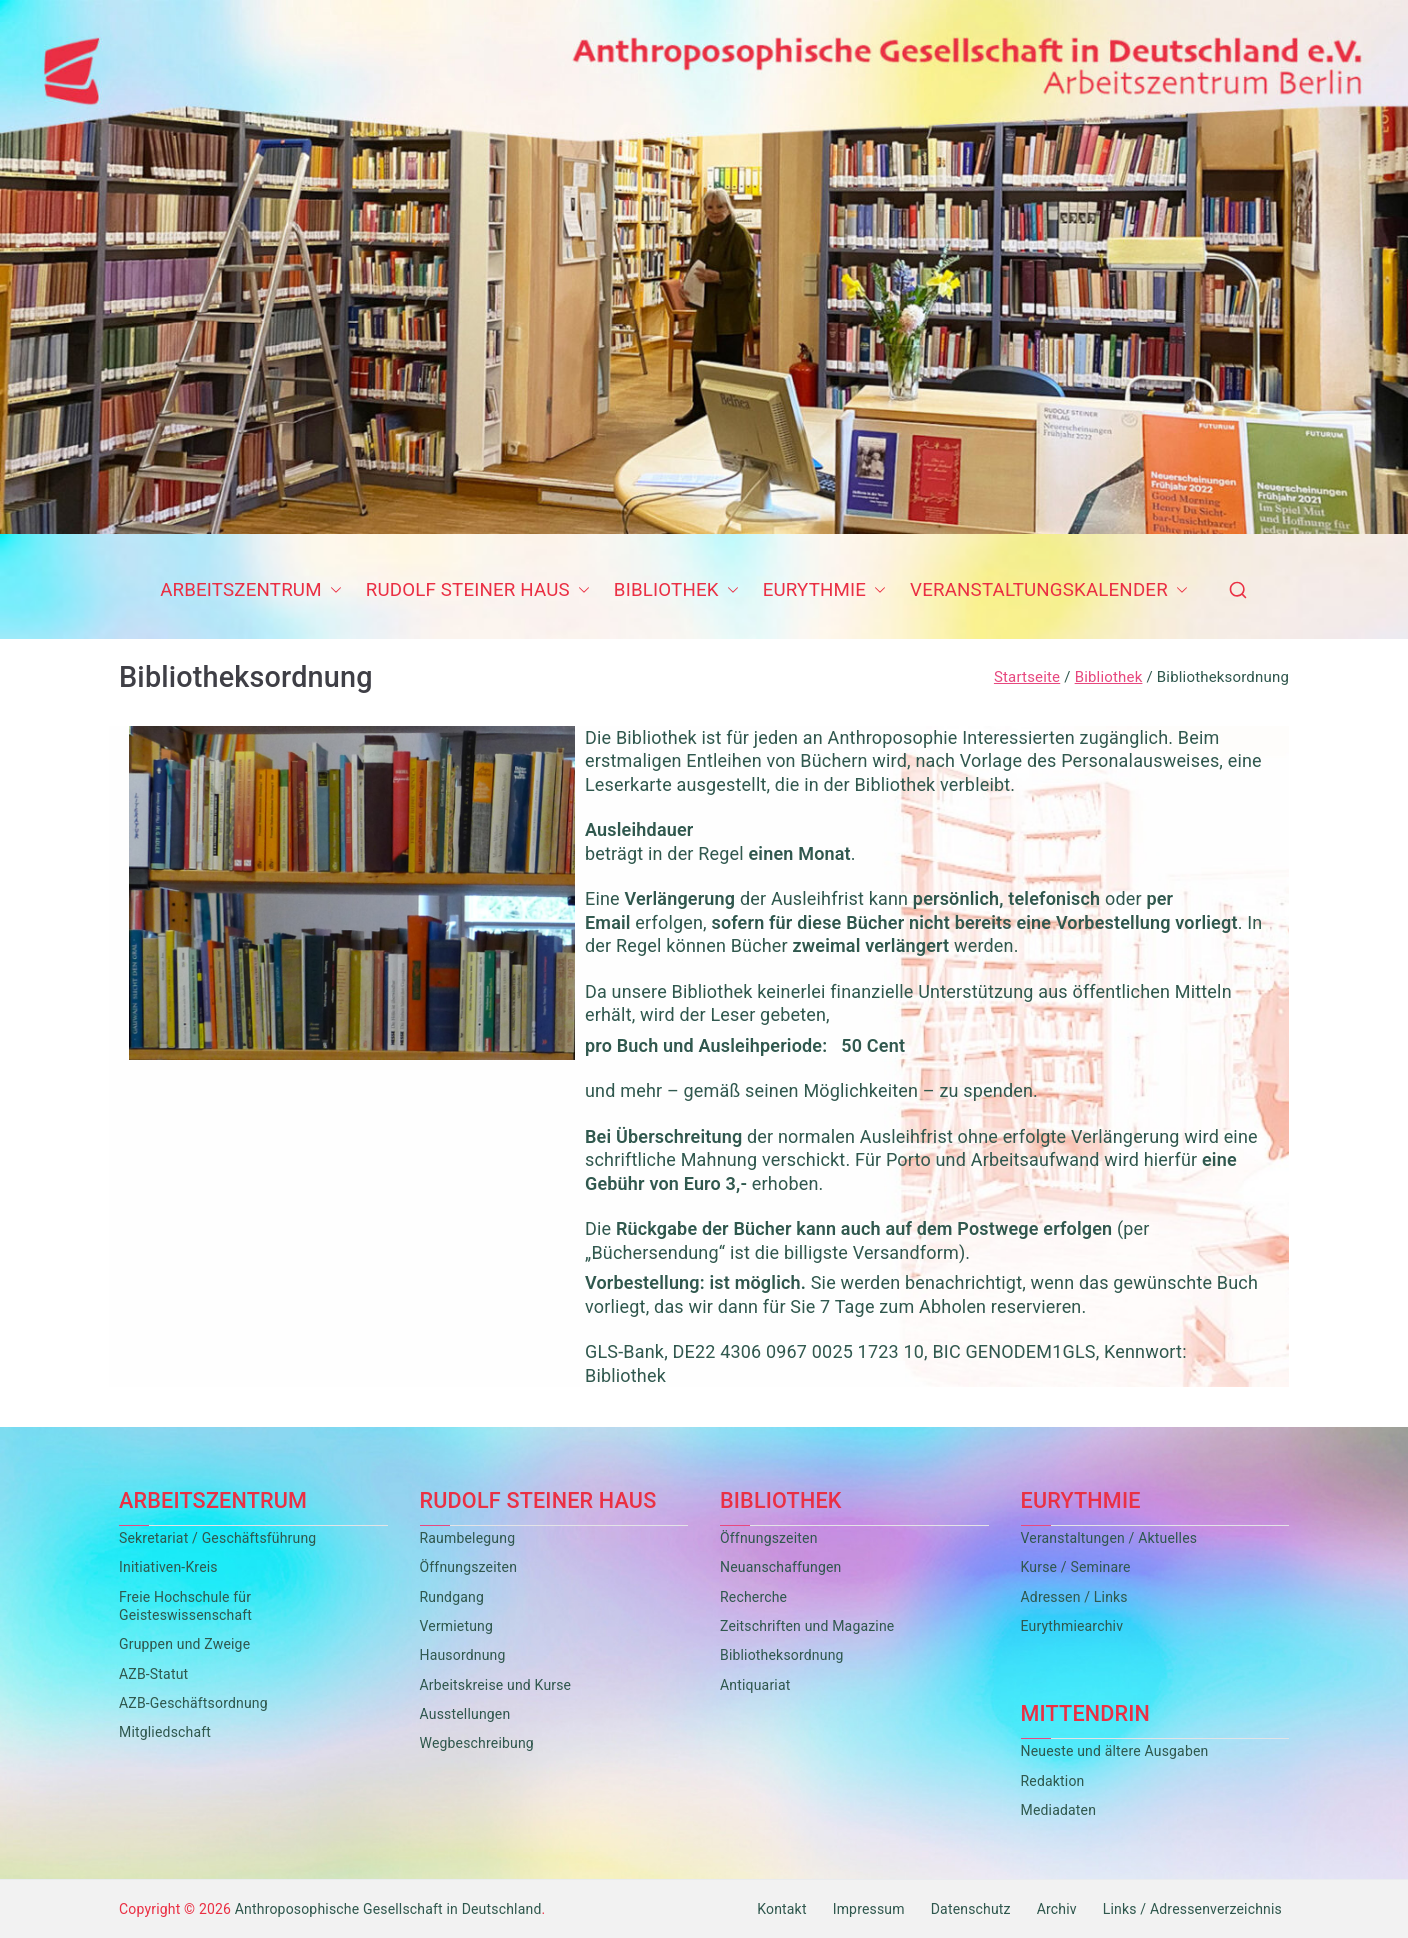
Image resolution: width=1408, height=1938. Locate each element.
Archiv (1057, 1909)
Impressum (869, 1909)
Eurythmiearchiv (1072, 1626)
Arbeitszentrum (251, 591)
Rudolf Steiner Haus (478, 591)
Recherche (753, 1597)
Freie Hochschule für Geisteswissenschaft (185, 1606)
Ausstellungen (465, 1714)
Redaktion (1053, 1781)
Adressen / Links (1074, 1597)
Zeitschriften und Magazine (807, 1626)
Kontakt (781, 1909)
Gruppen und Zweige (184, 1644)
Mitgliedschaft (165, 1732)
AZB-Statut (153, 1674)
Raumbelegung (468, 1538)
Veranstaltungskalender (1049, 591)
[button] (332, 591)
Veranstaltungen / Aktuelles (1109, 1538)
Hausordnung (463, 1655)
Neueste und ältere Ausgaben (1115, 1751)
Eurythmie (824, 591)
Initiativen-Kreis (168, 1567)
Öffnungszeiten (469, 1567)
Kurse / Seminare (1076, 1567)
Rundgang (452, 1597)
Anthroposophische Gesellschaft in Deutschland (388, 1909)
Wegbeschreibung (477, 1743)
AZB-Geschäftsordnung (193, 1703)
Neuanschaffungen (780, 1567)
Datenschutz (971, 1909)
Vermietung (457, 1626)
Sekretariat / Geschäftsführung (217, 1538)
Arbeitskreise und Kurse (496, 1685)
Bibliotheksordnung (782, 1655)
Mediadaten (1059, 1810)
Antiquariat (755, 1685)
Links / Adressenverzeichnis (1192, 1909)
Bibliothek (676, 591)
